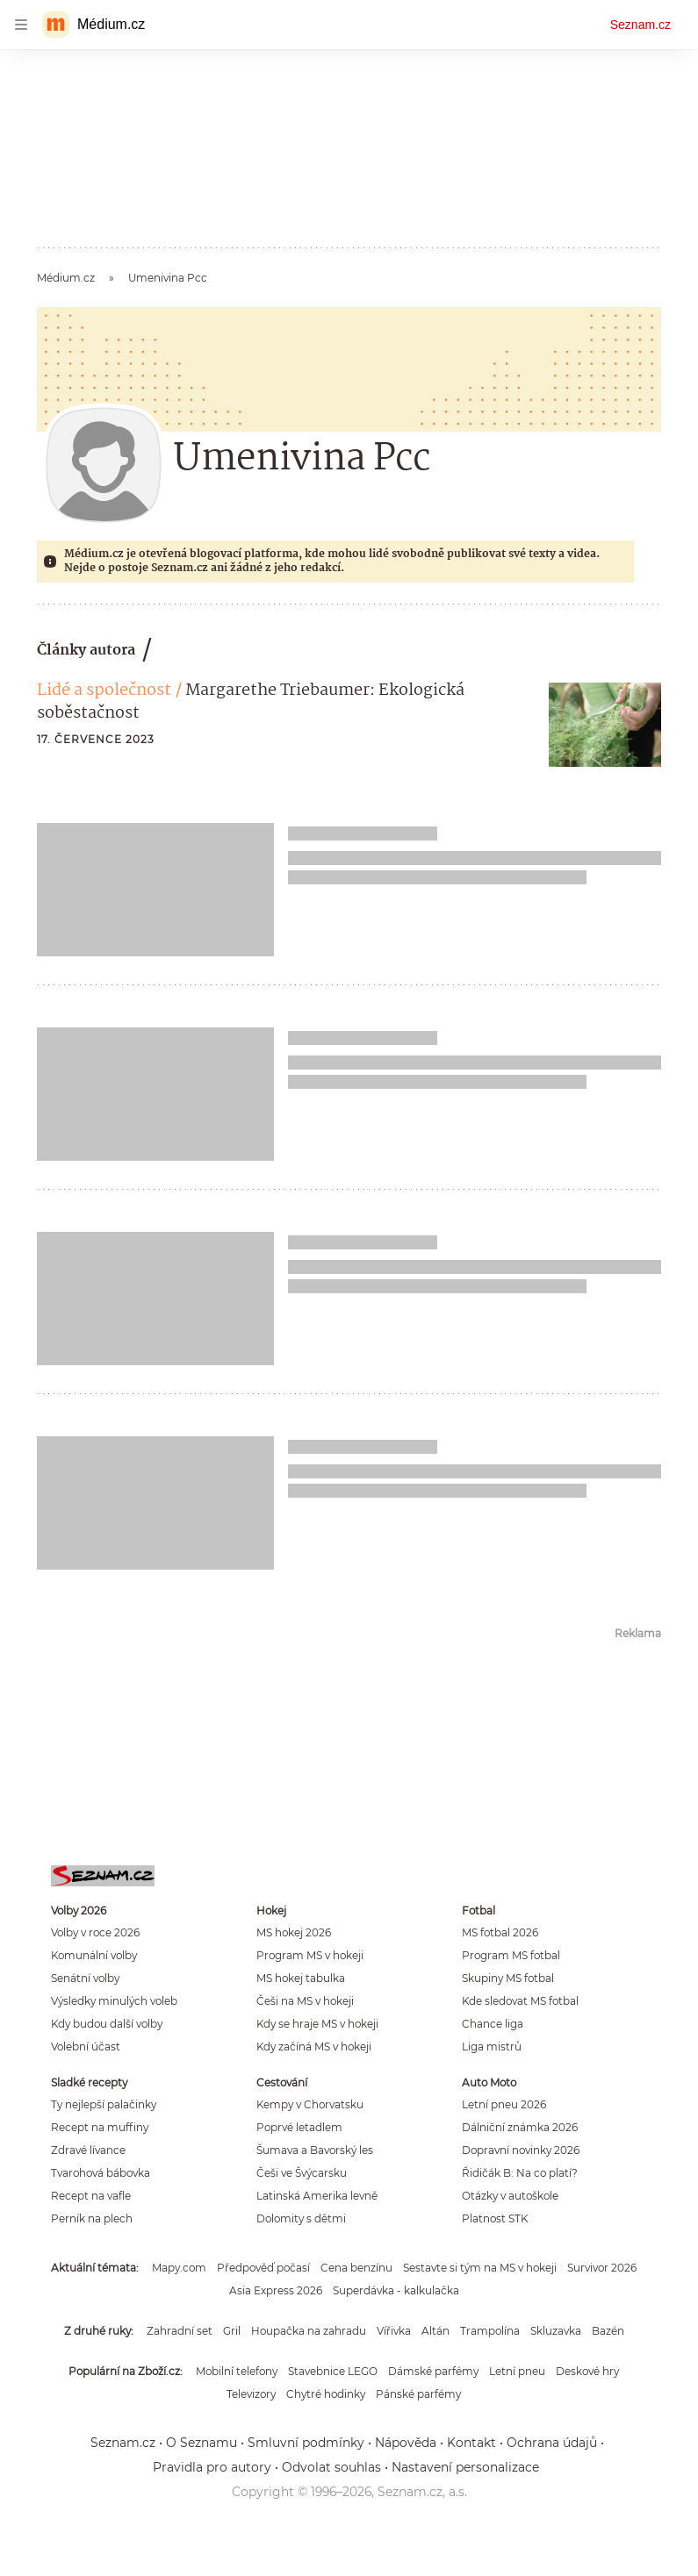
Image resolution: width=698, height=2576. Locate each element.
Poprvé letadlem (299, 2127)
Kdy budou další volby (106, 2023)
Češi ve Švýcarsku (301, 2172)
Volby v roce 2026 (95, 1932)
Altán (435, 2330)
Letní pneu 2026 (504, 2104)
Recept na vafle (91, 2195)
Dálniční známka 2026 (520, 2127)
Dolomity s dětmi (301, 2218)
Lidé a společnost (104, 690)
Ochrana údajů (552, 2443)
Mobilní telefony (236, 2371)
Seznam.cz (640, 25)
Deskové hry (587, 2371)
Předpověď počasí (263, 2267)
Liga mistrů (492, 2046)
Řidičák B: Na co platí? (520, 2172)
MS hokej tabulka (300, 1978)
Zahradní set (179, 2330)
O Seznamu (201, 2443)
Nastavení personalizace (465, 2467)
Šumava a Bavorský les (314, 2150)
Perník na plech (92, 2218)
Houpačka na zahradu (308, 2330)
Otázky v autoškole (510, 2195)
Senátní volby (85, 1978)
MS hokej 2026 (293, 1932)
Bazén (608, 2330)
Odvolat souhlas (331, 2467)
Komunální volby (94, 1955)
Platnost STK (495, 2218)
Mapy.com (179, 2267)
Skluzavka (555, 2330)
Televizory (251, 2394)
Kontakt (471, 2443)
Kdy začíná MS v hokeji (313, 2046)
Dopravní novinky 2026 (520, 2150)
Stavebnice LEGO (333, 2371)
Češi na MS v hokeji (305, 2000)
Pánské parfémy (418, 2394)
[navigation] (21, 25)
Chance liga (492, 2023)
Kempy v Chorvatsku (309, 2104)
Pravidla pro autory (212, 2467)
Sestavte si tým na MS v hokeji (480, 2267)
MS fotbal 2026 (500, 1932)
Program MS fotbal (511, 1955)
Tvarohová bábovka (100, 2172)
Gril (232, 2330)
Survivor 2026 (602, 2267)
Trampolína (490, 2330)
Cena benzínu (356, 2267)
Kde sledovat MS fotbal (520, 2000)
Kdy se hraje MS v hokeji (317, 2023)
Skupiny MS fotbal (508, 1978)
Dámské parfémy (433, 2371)
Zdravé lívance (88, 2150)
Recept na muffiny (99, 2127)
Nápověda (405, 2443)
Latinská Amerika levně (317, 2195)
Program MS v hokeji (309, 1955)
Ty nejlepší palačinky (103, 2104)
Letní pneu (517, 2371)
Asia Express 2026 (275, 2290)
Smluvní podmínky (306, 2443)
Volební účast (85, 2046)
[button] (605, 725)
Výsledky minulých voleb (114, 2000)
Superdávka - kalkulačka (396, 2290)
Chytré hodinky (325, 2394)
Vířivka (394, 2330)
